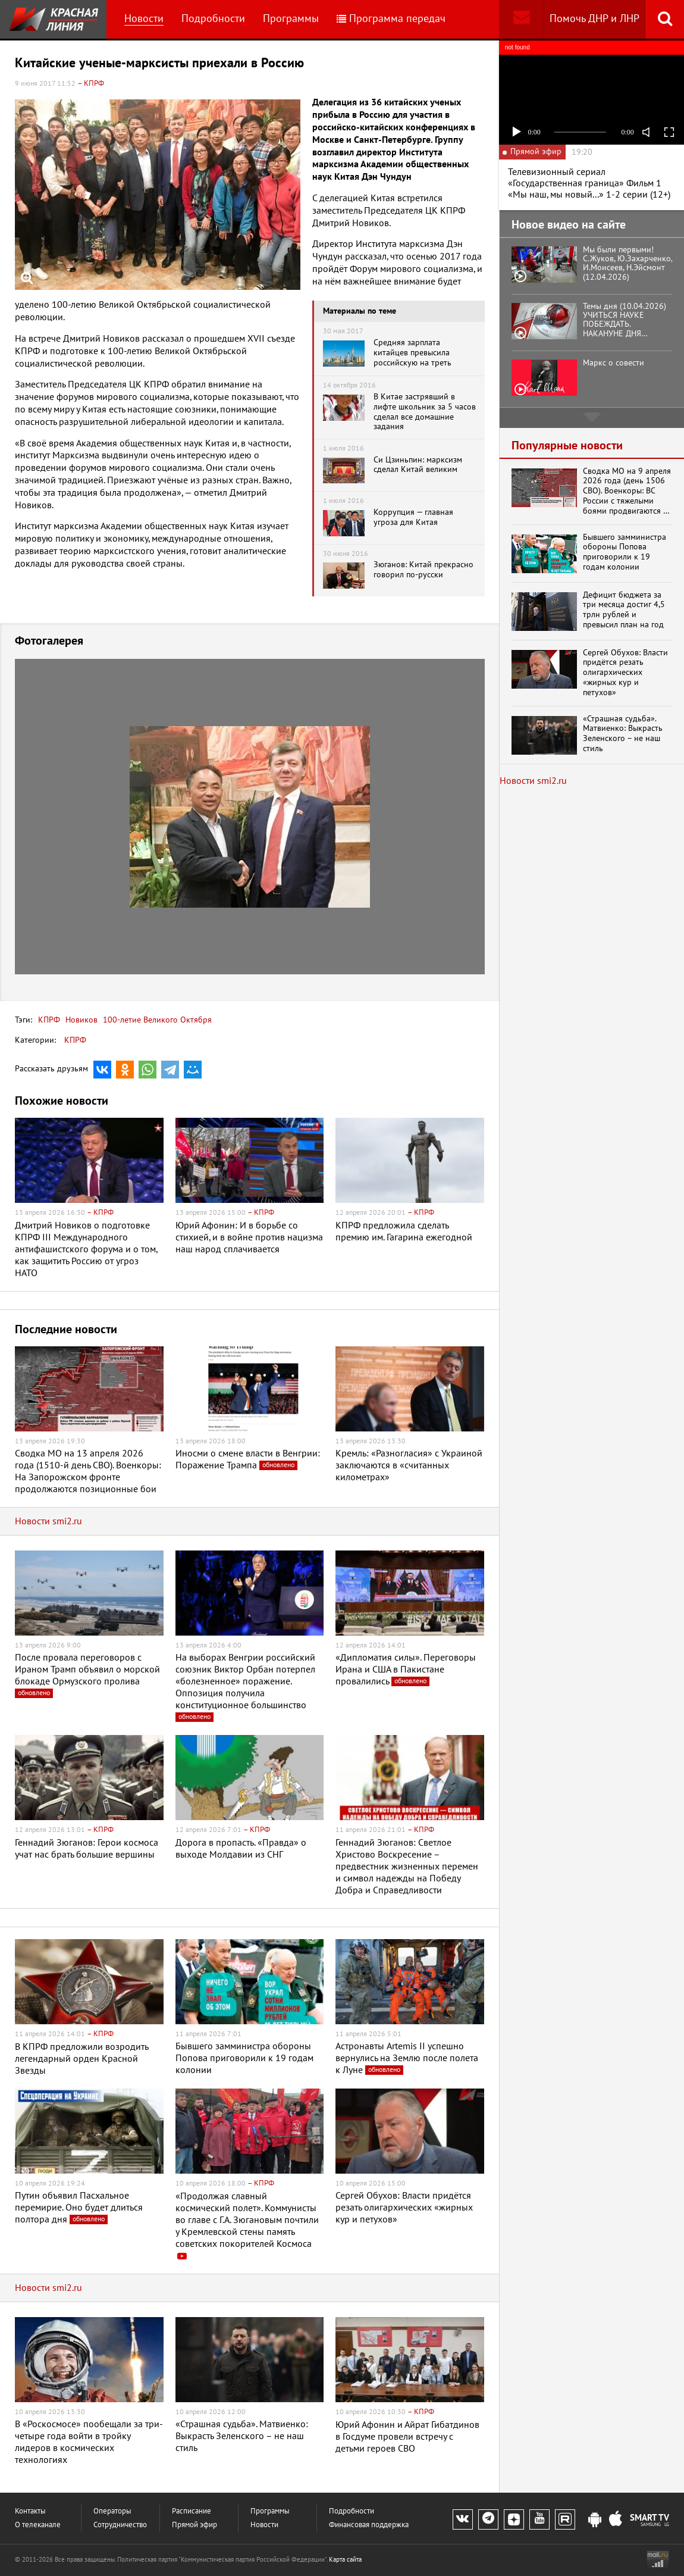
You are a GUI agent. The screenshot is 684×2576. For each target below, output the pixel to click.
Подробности (213, 18)
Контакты (30, 2511)
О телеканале (38, 2525)
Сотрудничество (120, 2525)
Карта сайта (345, 2560)
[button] (474, 669)
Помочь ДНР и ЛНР (594, 18)
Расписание (191, 2511)
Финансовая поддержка (369, 2525)
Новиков (80, 1020)
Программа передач (391, 18)
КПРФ (49, 1020)
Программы (291, 18)
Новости (144, 18)
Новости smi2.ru (48, 1521)
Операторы (112, 2511)
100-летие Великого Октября (156, 1020)
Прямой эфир (194, 2525)
